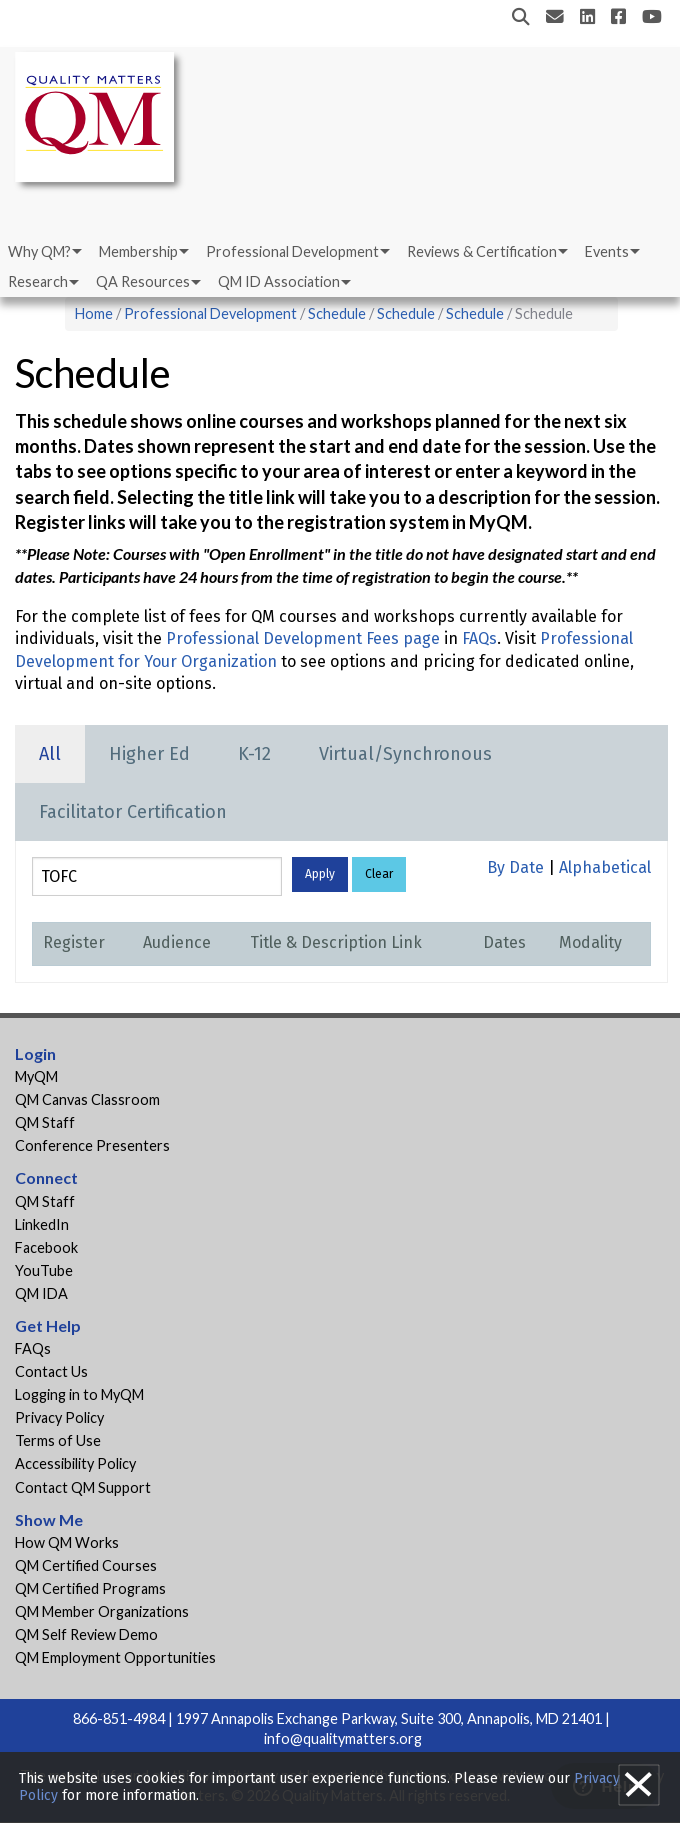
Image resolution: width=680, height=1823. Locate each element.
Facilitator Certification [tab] (133, 812)
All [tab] (50, 754)
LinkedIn (42, 1224)
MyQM (36, 1076)
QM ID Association (279, 281)
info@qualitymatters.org (343, 1738)
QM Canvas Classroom (87, 1099)
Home (94, 313)
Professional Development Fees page (303, 638)
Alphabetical (605, 867)
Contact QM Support (83, 1487)
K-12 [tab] (254, 754)
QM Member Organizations (102, 1611)
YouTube (44, 1270)
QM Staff (45, 1122)
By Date (515, 867)
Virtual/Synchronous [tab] (405, 754)
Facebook (46, 1247)
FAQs (479, 638)
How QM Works (67, 1542)
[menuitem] (43, 252)
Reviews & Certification (482, 251)
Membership (138, 251)
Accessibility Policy (75, 1463)
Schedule (337, 313)
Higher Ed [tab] (149, 754)
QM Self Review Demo (86, 1634)
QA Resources (143, 281)
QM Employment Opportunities (115, 1657)
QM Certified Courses (86, 1565)
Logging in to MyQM (79, 1394)
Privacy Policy (59, 1417)
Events (607, 251)
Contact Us (51, 1371)
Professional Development (292, 251)
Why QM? (39, 251)
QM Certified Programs (90, 1588)
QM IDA (41, 1293)
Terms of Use (58, 1440)
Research (38, 281)
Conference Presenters (92, 1145)
